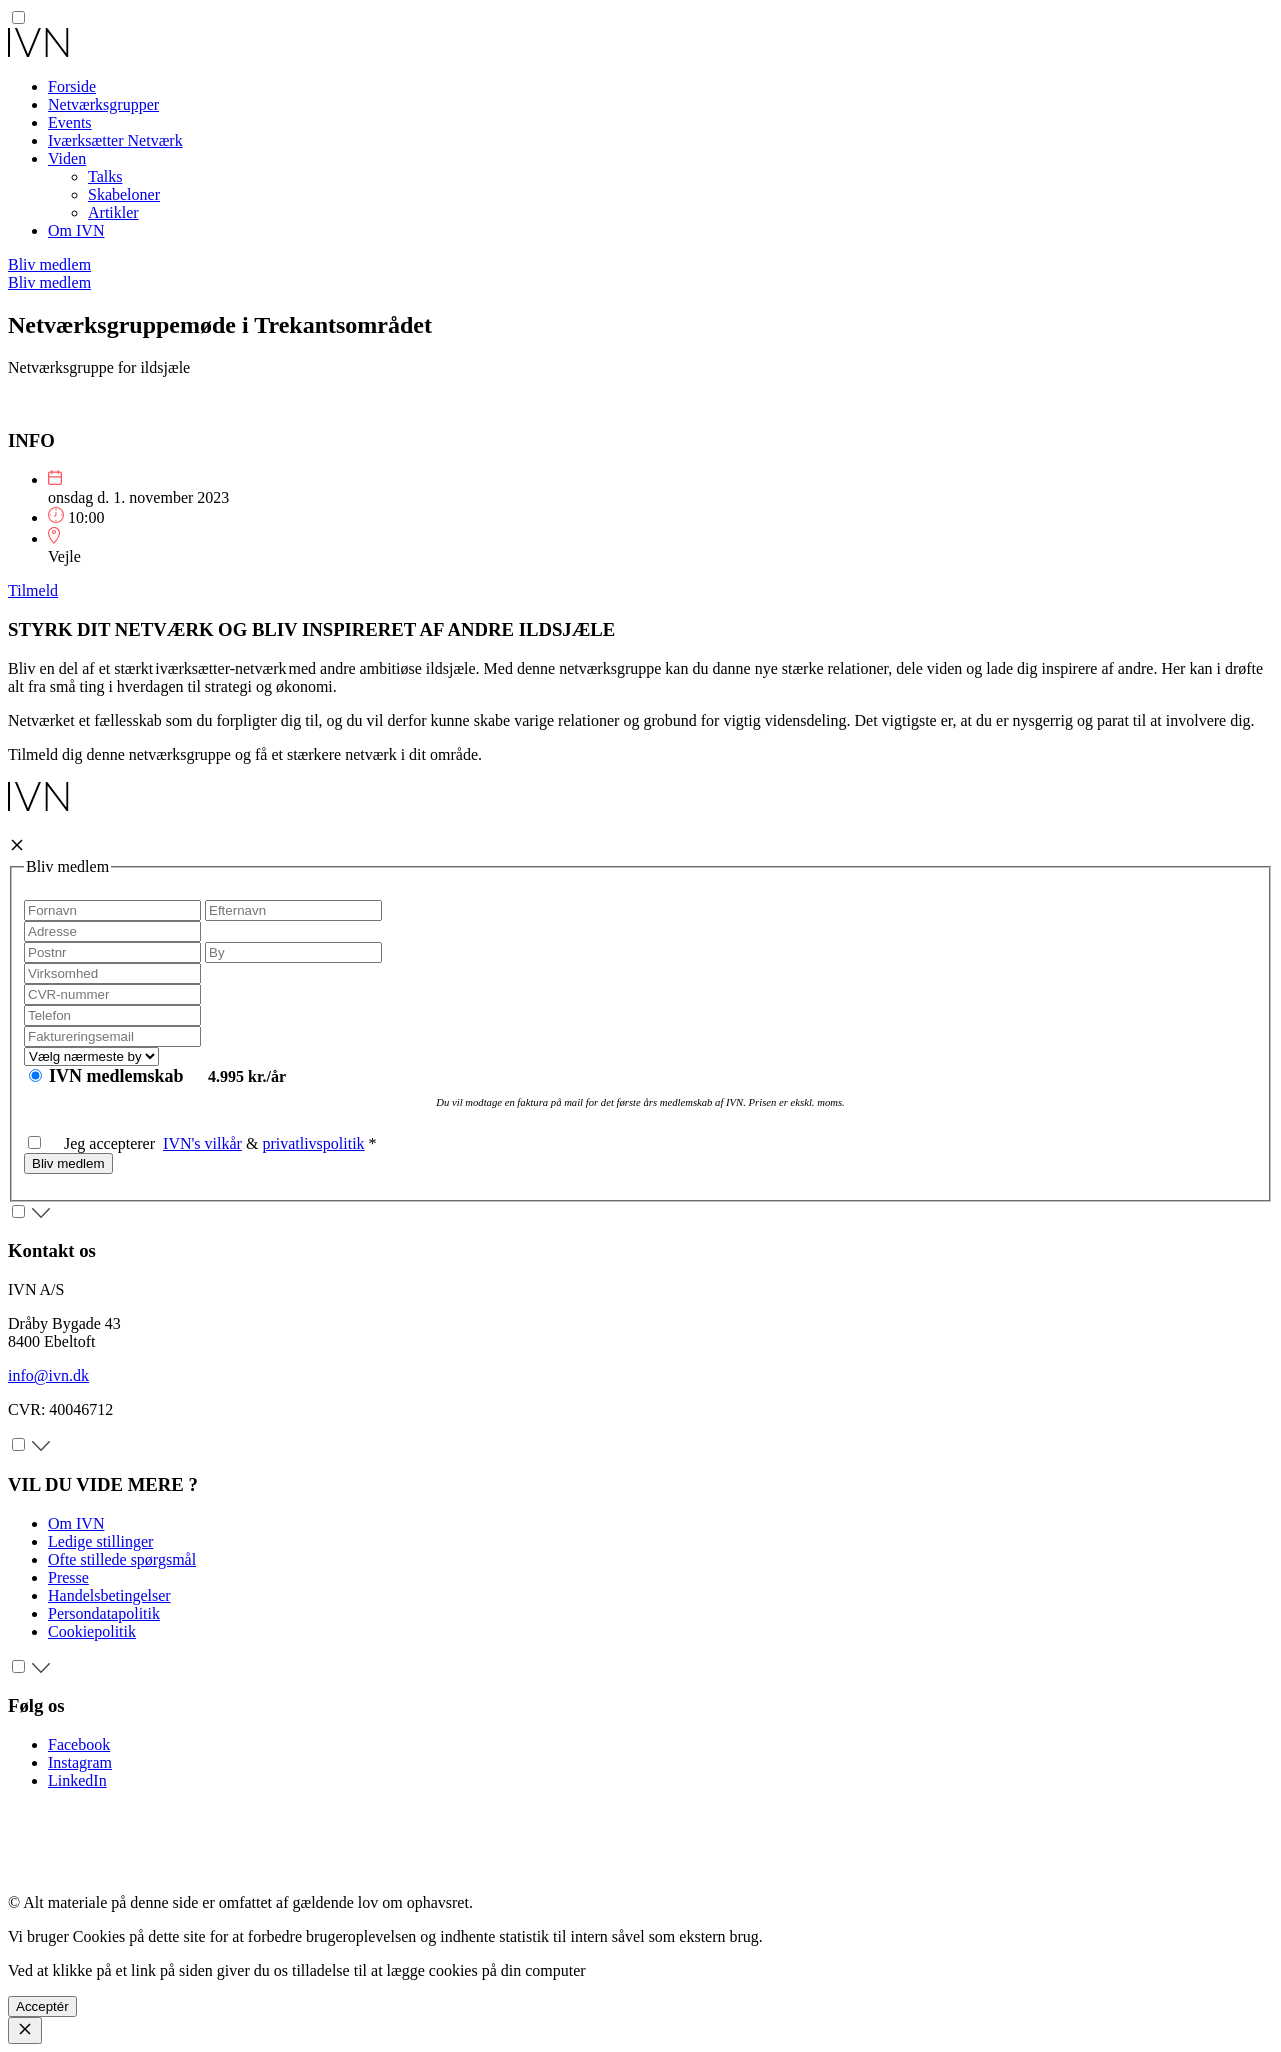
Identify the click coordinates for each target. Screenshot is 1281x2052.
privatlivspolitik (313, 1143)
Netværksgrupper (103, 104)
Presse (68, 1577)
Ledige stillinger (100, 1541)
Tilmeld (33, 590)
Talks (105, 176)
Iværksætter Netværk (115, 140)
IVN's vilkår (202, 1143)
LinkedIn (77, 1780)
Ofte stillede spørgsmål (122, 1559)
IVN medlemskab (118, 1076)
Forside (72, 86)
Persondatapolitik (104, 1613)
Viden (67, 158)
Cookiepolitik (92, 1631)
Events (70, 122)
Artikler (113, 212)
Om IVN (76, 230)
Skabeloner (124, 194)
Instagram (80, 1762)
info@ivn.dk (48, 1375)
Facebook (79, 1744)
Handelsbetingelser (109, 1595)
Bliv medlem (49, 264)
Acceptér (42, 2006)
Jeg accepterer (95, 1143)
